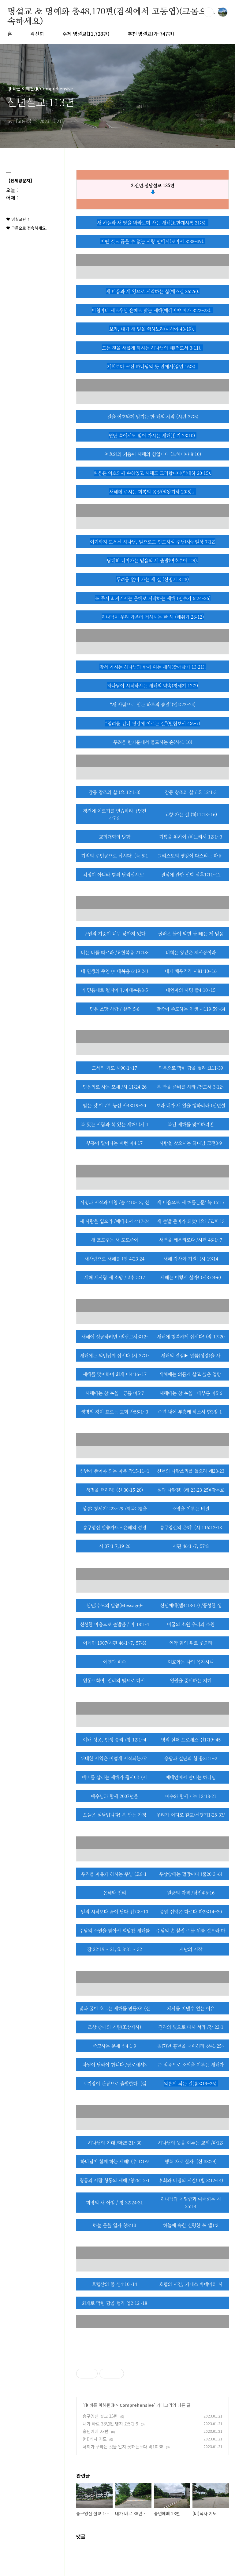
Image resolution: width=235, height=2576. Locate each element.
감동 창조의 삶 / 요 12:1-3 (191, 792)
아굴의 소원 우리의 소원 (190, 1624)
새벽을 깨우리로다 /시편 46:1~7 (190, 1239)
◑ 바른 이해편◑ (99, 2405)
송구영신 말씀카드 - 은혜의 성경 (114, 1527)
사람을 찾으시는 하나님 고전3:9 (190, 1143)
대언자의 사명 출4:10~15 (190, 990)
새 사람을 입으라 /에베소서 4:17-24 (115, 1221)
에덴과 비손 (114, 1661)
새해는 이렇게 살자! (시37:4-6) (190, 1277)
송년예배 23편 (96, 2431)
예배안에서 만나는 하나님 (191, 1777)
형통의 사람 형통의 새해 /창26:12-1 (115, 2180)
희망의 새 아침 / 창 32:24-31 (114, 2202)
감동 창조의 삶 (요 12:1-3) (114, 792)
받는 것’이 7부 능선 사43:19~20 (114, 1105)
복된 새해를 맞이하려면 (191, 1124)
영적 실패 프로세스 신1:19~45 (191, 1739)
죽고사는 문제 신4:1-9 (114, 2046)
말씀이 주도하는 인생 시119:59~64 (190, 1009)
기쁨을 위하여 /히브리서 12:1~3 (190, 836)
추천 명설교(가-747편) (151, 33)
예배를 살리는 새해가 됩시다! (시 (114, 1777)
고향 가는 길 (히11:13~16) (191, 814)
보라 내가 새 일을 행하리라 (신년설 (190, 1105)
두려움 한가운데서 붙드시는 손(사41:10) (152, 742)
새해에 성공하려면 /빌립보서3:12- (114, 1336)
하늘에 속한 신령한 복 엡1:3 (190, 2225)
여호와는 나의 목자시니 (191, 1661)
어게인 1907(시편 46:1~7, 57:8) (114, 1642)
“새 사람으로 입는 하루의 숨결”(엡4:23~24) (153, 704)
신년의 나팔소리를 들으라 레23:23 (190, 1471)
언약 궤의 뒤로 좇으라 (190, 1642)
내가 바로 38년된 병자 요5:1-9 (110, 2424)
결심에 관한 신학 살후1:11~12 (191, 874)
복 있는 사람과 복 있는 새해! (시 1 (114, 1124)
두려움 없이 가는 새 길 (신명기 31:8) (152, 579)
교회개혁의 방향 (114, 836)
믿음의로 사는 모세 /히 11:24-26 (115, 1086)
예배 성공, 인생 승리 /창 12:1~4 (114, 1739)
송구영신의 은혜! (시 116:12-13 (191, 1527)
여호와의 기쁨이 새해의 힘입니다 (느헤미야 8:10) (152, 454)
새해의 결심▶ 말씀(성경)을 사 (190, 1355)
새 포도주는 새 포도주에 (114, 1239)
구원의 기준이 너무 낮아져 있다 (114, 933)
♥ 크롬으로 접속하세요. (26, 228)
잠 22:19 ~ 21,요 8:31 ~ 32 (114, 1949)
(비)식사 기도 (95, 2439)
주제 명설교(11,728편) (85, 33)
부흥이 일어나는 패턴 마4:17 (114, 1143)
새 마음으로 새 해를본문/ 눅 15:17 (191, 1202)
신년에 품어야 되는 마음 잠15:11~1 (114, 1471)
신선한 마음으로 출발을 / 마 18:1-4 (114, 1624)
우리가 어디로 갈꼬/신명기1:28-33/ (190, 1814)
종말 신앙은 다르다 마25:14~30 (191, 1911)
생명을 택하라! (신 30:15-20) (114, 1489)
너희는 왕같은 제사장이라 (191, 952)
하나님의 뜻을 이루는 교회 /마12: (190, 2142)
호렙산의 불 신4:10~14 (114, 2284)
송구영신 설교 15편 (100, 2416)
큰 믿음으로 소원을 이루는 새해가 (191, 2064)
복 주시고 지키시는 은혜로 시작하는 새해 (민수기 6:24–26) (153, 598)
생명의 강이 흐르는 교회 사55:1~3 (114, 1411)
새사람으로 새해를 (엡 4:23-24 (114, 1258)
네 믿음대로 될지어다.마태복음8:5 (114, 990)
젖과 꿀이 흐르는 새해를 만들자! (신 (114, 2008)
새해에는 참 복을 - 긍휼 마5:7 (114, 1393)
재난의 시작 (190, 1949)
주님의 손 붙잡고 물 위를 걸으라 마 (190, 1930)
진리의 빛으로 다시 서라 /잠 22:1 (190, 2027)
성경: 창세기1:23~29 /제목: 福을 (114, 1508)
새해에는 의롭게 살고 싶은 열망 (190, 1374)
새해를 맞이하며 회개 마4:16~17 (115, 1374)
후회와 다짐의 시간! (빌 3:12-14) (191, 2180)
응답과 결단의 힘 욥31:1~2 (190, 1758)
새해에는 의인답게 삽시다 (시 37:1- (114, 1355)
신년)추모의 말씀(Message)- (114, 1605)
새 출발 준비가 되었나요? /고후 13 (191, 1221)
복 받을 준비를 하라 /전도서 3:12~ (191, 1086)
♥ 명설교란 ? (17, 219)
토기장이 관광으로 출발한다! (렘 (114, 2083)
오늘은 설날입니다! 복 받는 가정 (114, 1814)
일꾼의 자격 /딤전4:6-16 (190, 1892)
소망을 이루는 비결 (190, 1508)
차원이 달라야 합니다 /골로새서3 (114, 2064)
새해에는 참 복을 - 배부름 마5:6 (190, 1393)
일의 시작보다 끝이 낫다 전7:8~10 (114, 1911)
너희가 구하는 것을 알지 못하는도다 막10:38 (123, 2446)
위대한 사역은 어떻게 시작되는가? (114, 1758)
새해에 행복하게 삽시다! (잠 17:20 (191, 1336)
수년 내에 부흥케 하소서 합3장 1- (190, 1411)
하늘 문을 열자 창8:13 (114, 2225)
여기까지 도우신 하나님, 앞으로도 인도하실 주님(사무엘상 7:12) (152, 541)
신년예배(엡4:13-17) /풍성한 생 (191, 1605)
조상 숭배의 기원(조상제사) (114, 2027)
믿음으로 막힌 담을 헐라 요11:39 (191, 1067)
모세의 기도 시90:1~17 (114, 1067)
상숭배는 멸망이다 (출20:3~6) (192, 1874)
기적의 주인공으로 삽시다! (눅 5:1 (114, 855)
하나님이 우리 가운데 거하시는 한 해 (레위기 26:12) (153, 616)
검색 (208, 12)
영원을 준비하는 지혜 (190, 1680)
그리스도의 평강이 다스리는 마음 (191, 855)
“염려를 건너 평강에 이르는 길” (152, 723)
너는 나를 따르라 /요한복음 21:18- (114, 952)
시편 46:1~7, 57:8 (191, 1546)
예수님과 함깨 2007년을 (114, 1796)
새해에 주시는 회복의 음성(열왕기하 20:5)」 (152, 491)
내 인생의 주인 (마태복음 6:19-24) (114, 971)
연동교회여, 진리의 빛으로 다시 (114, 1680)
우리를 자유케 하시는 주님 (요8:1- (114, 1874)
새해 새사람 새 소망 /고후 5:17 (114, 1277)
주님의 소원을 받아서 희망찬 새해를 (114, 1930)
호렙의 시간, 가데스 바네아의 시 (190, 2284)
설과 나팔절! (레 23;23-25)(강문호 (190, 1489)
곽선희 (37, 33)
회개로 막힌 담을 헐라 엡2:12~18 (114, 2303)
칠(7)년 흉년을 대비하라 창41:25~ (190, 2046)
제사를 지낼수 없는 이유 (190, 2008)
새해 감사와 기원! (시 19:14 (190, 1258)
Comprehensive (137, 2405)
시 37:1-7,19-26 (114, 1546)
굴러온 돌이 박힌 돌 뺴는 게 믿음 (190, 933)
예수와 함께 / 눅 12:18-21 (190, 1796)
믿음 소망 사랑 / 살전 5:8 (115, 1009)
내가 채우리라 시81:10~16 (191, 971)
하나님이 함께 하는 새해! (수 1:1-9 (114, 2161)
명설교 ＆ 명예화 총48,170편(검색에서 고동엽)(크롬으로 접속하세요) (116, 12)
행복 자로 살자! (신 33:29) (191, 2161)
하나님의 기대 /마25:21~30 (114, 2142)
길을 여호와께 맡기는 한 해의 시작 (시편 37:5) (152, 416)
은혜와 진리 (114, 1892)
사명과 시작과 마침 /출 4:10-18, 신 (114, 1202)
